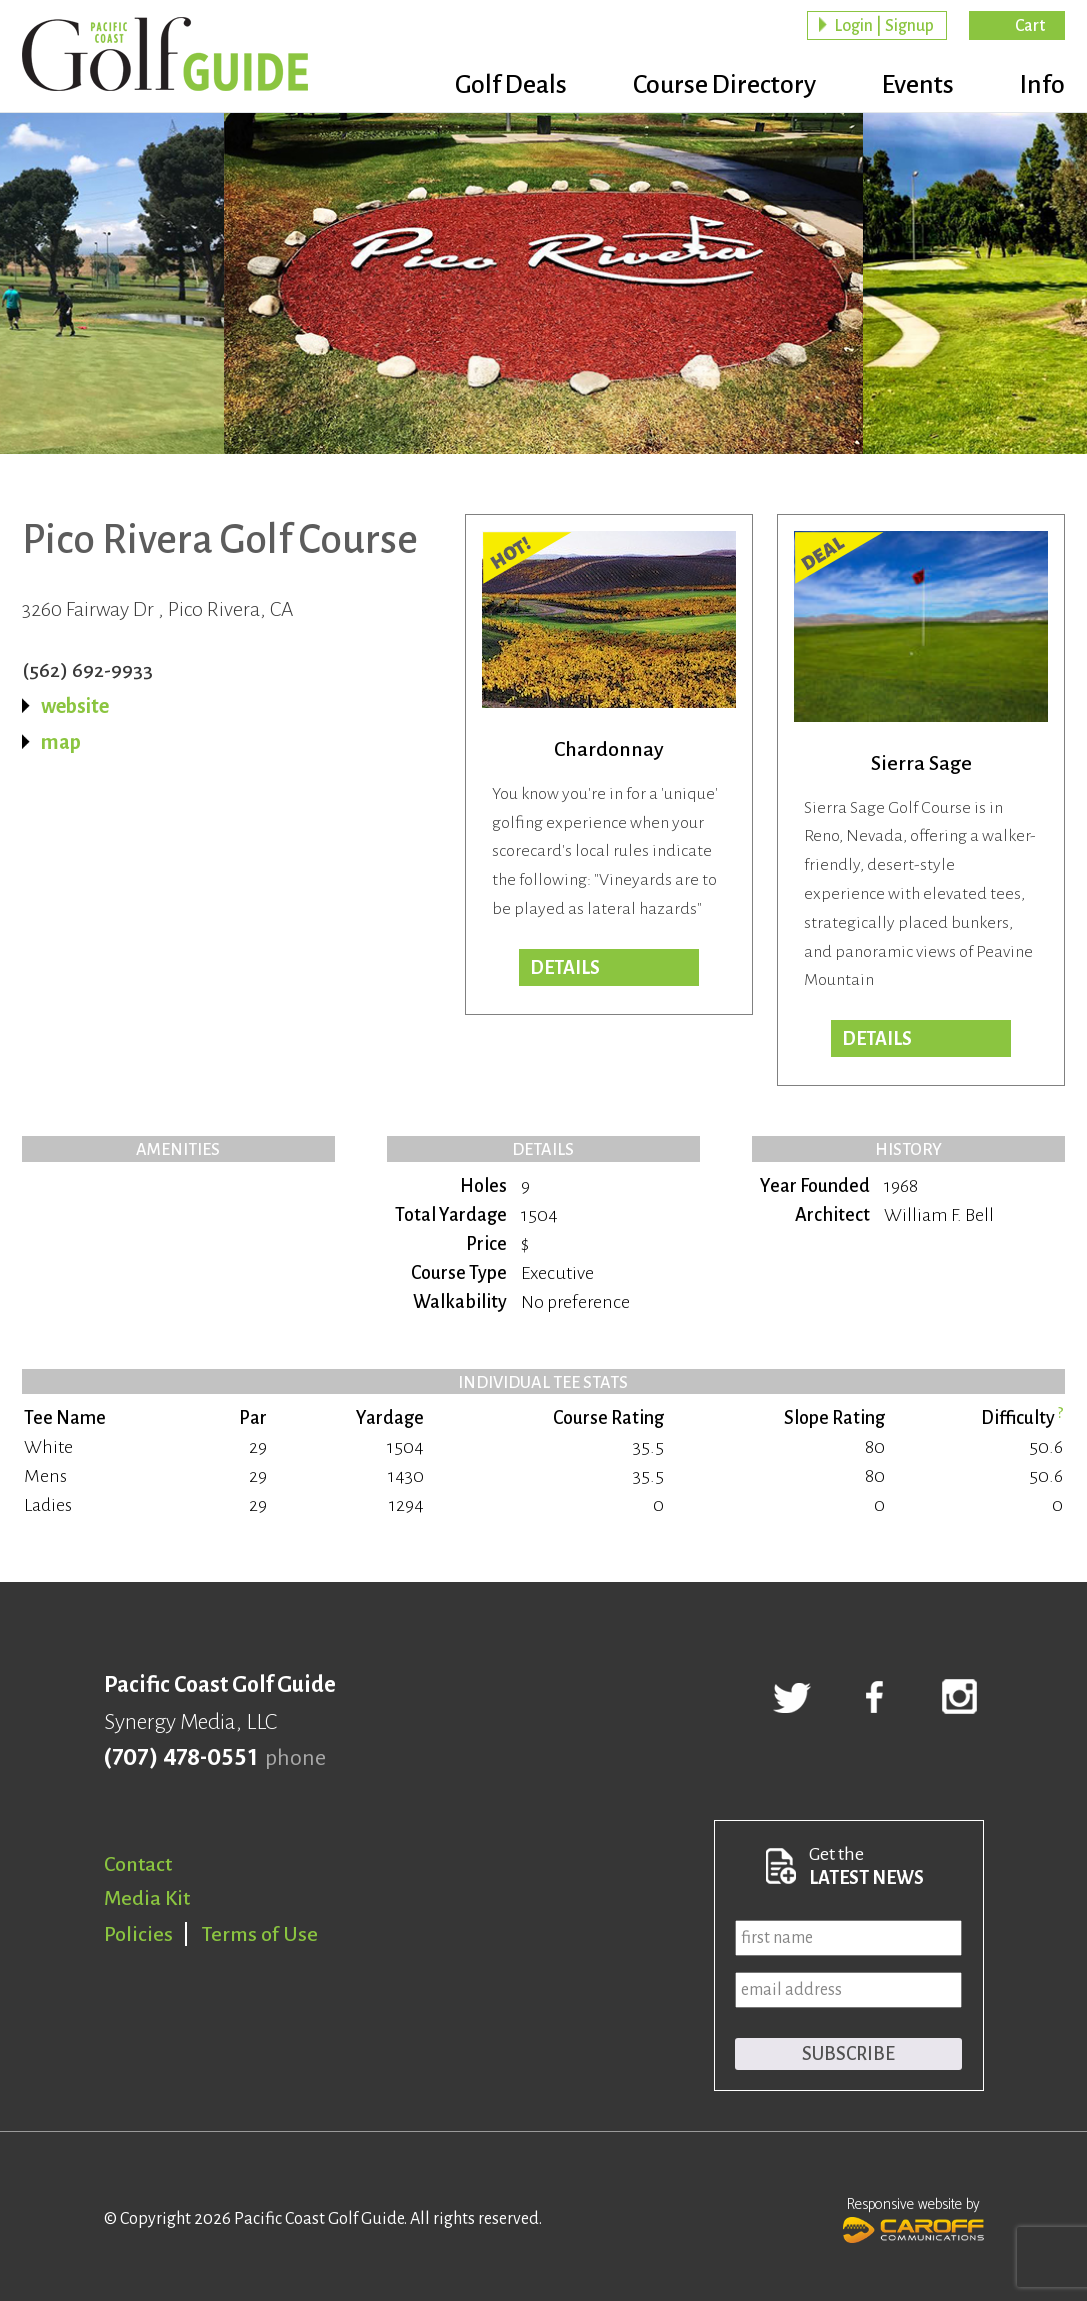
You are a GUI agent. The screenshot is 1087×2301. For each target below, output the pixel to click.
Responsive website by (913, 2218)
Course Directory (724, 85)
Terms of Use (260, 1934)
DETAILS (877, 1039)
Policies (138, 1934)
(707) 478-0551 (180, 1758)
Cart (1030, 26)
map (61, 742)
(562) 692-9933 (87, 670)
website (75, 706)
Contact (138, 1864)
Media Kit (147, 1898)
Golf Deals (511, 85)
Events (918, 85)
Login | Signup (884, 26)
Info (1042, 85)
